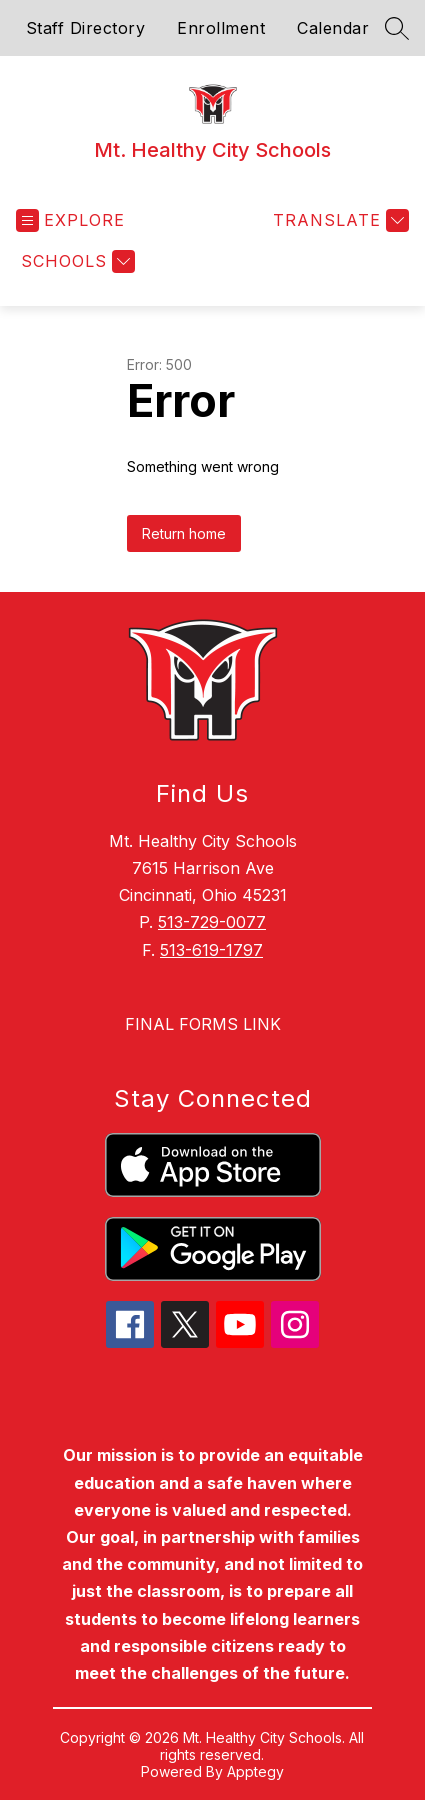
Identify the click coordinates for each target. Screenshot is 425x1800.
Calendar (333, 28)
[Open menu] (70, 220)
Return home (184, 533)
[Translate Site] (338, 220)
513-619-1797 (211, 950)
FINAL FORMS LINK (203, 1024)
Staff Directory (86, 28)
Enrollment (221, 28)
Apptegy (255, 1771)
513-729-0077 (212, 922)
